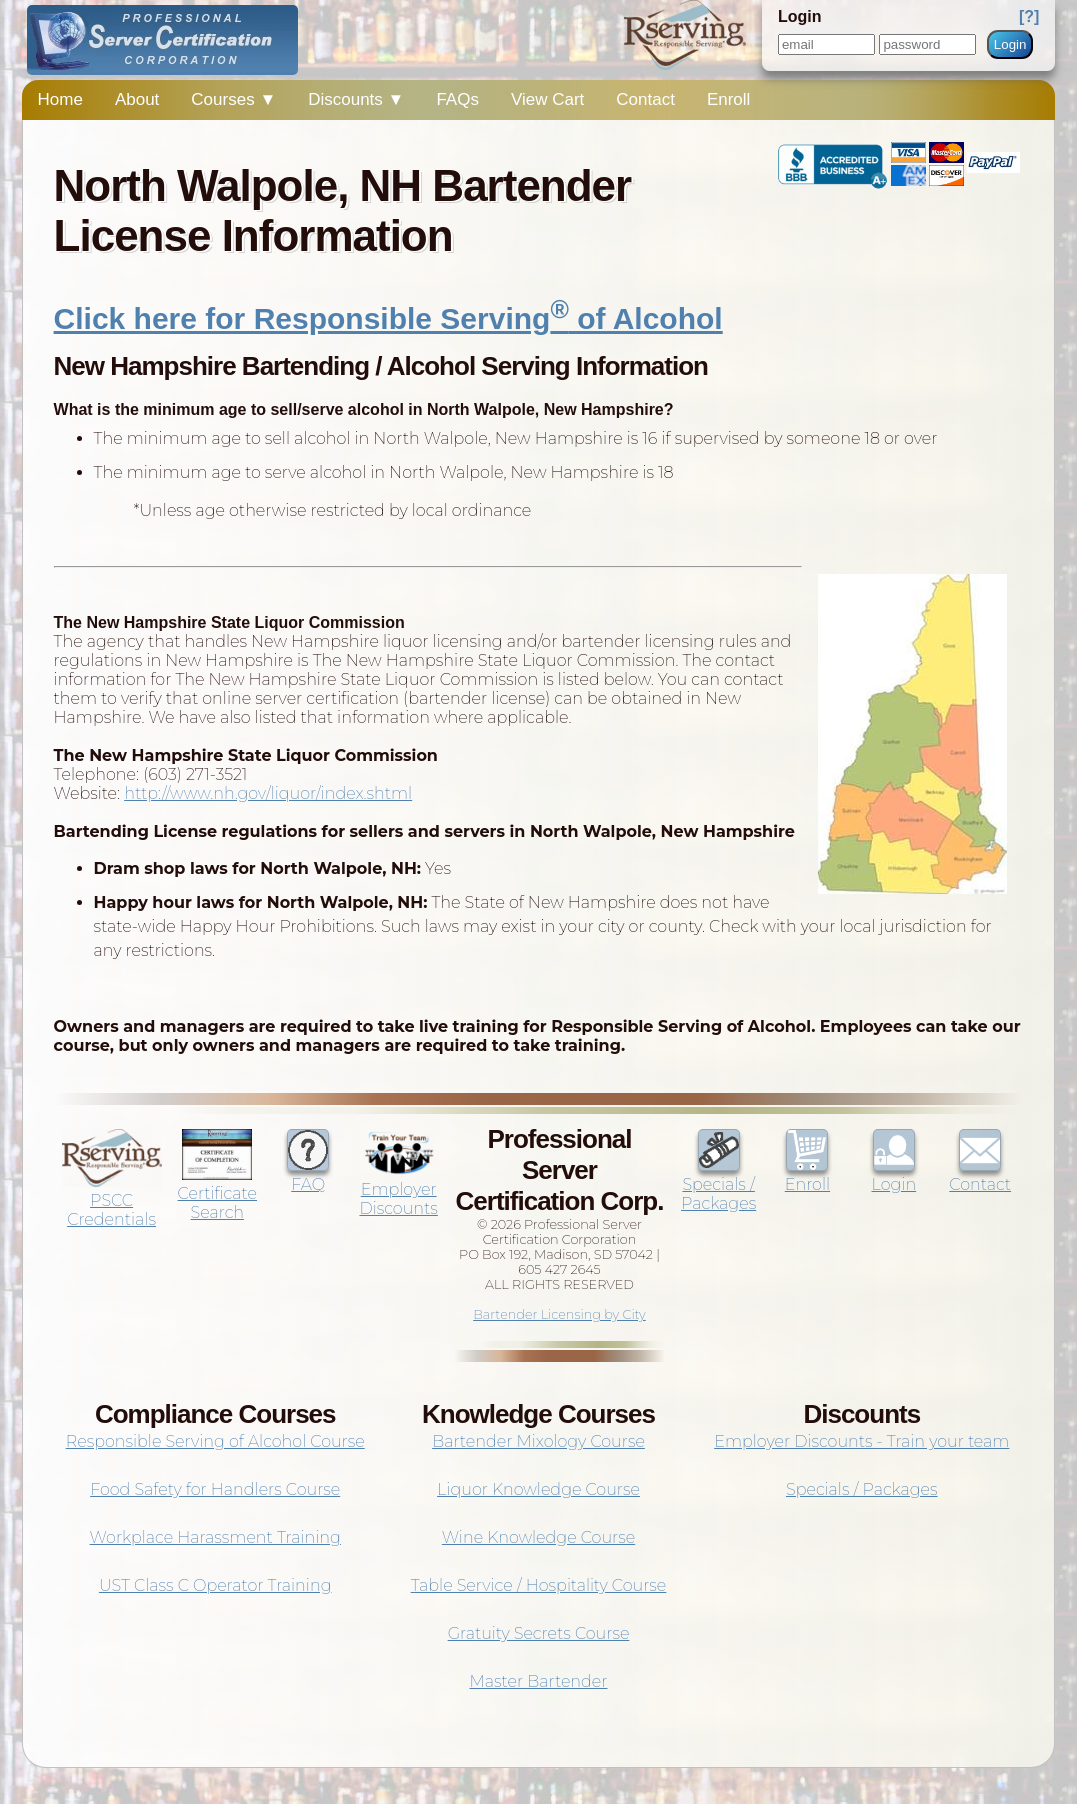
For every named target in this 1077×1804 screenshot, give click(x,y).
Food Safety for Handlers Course (215, 1489)
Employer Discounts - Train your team (861, 1441)
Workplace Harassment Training (215, 1537)
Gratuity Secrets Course (539, 1633)
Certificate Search (217, 1193)
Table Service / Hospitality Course (539, 1585)
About (137, 99)
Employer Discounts (398, 1189)
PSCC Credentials (112, 1200)
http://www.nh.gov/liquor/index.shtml (268, 793)
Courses (233, 99)
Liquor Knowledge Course (538, 1489)
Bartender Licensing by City (559, 1314)
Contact (645, 99)
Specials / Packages (718, 1184)
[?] (1029, 16)
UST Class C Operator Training (215, 1585)
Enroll (728, 99)
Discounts (356, 99)
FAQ (308, 1175)
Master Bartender (539, 1681)
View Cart (547, 99)
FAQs (457, 99)
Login (1010, 44)
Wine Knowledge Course (538, 1537)
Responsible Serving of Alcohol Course (215, 1441)
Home (60, 99)
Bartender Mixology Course (538, 1441)
